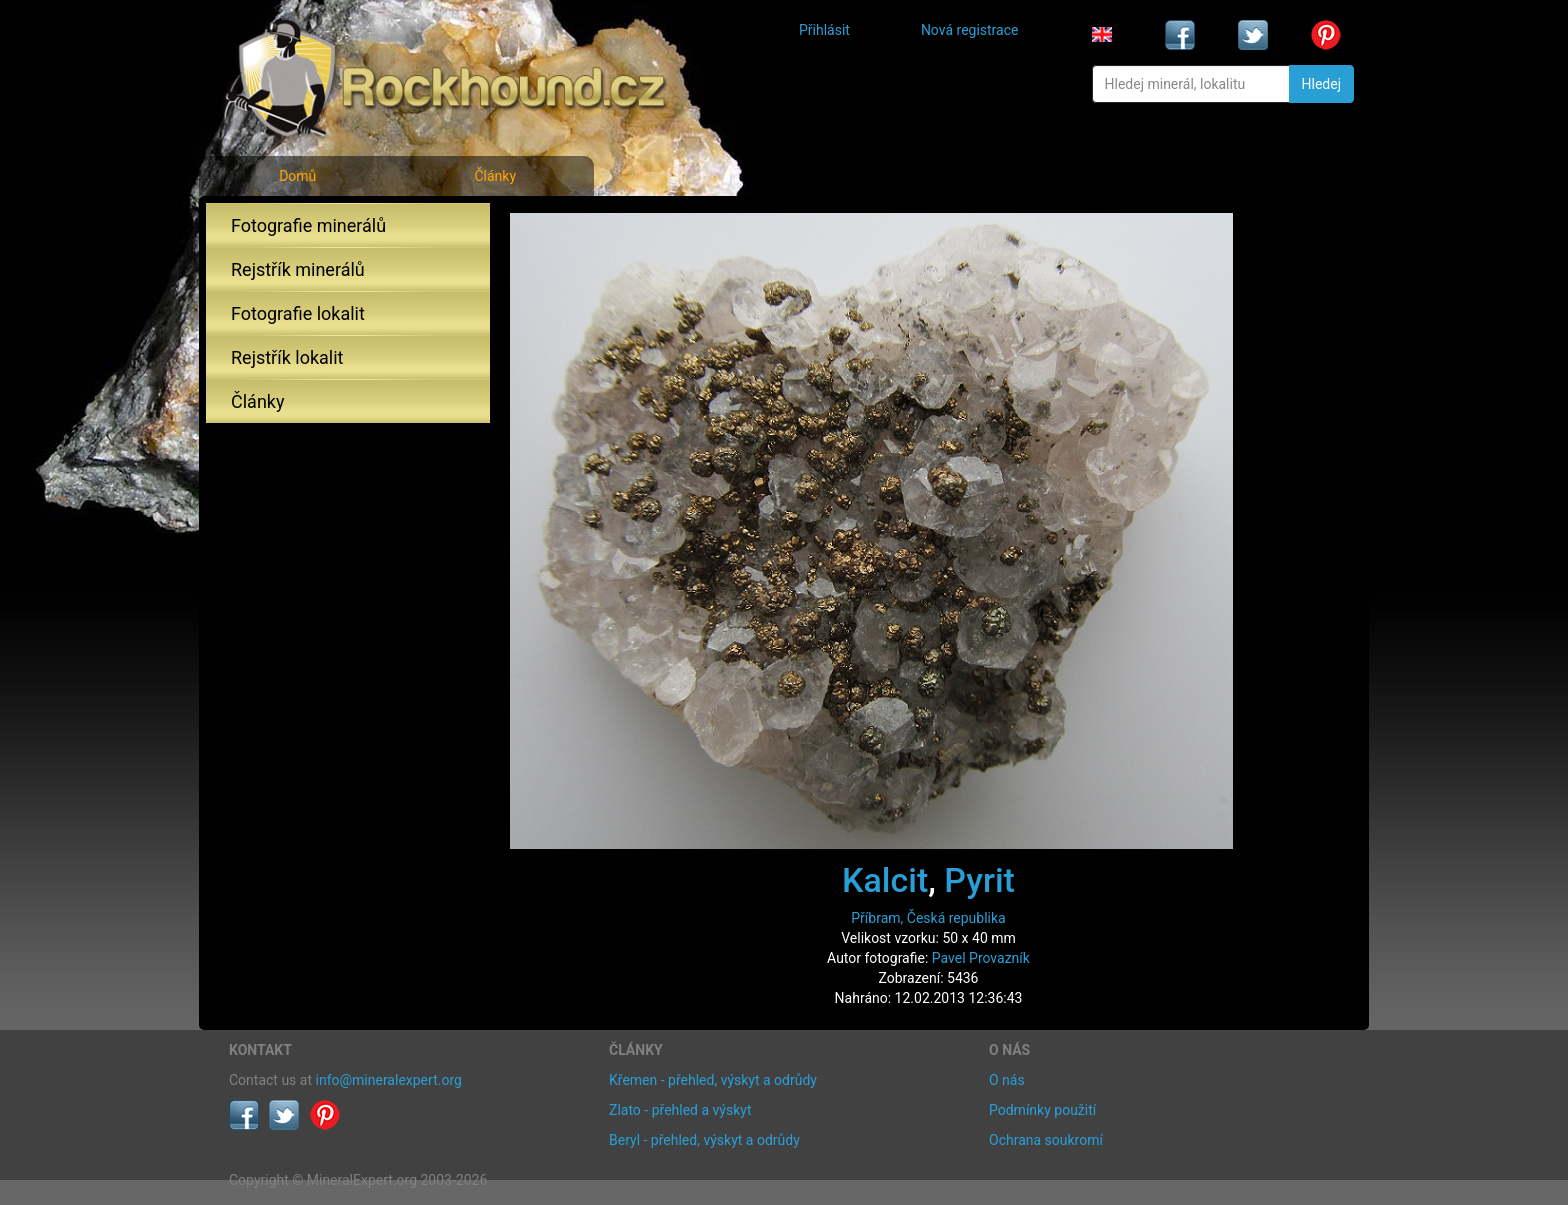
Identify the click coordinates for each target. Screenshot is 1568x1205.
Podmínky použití (1042, 1110)
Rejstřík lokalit (287, 357)
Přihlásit (824, 30)
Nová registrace (970, 30)
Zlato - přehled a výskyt (680, 1110)
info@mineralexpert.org (389, 1080)
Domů (297, 176)
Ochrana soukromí (1046, 1140)
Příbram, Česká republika (928, 918)
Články (495, 176)
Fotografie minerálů (308, 225)
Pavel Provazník (981, 958)
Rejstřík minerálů (298, 269)
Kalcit (885, 880)
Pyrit (979, 880)
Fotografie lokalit (298, 313)
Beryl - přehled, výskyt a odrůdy (704, 1140)
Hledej (1321, 84)
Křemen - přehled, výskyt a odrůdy (713, 1080)
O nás (1007, 1080)
